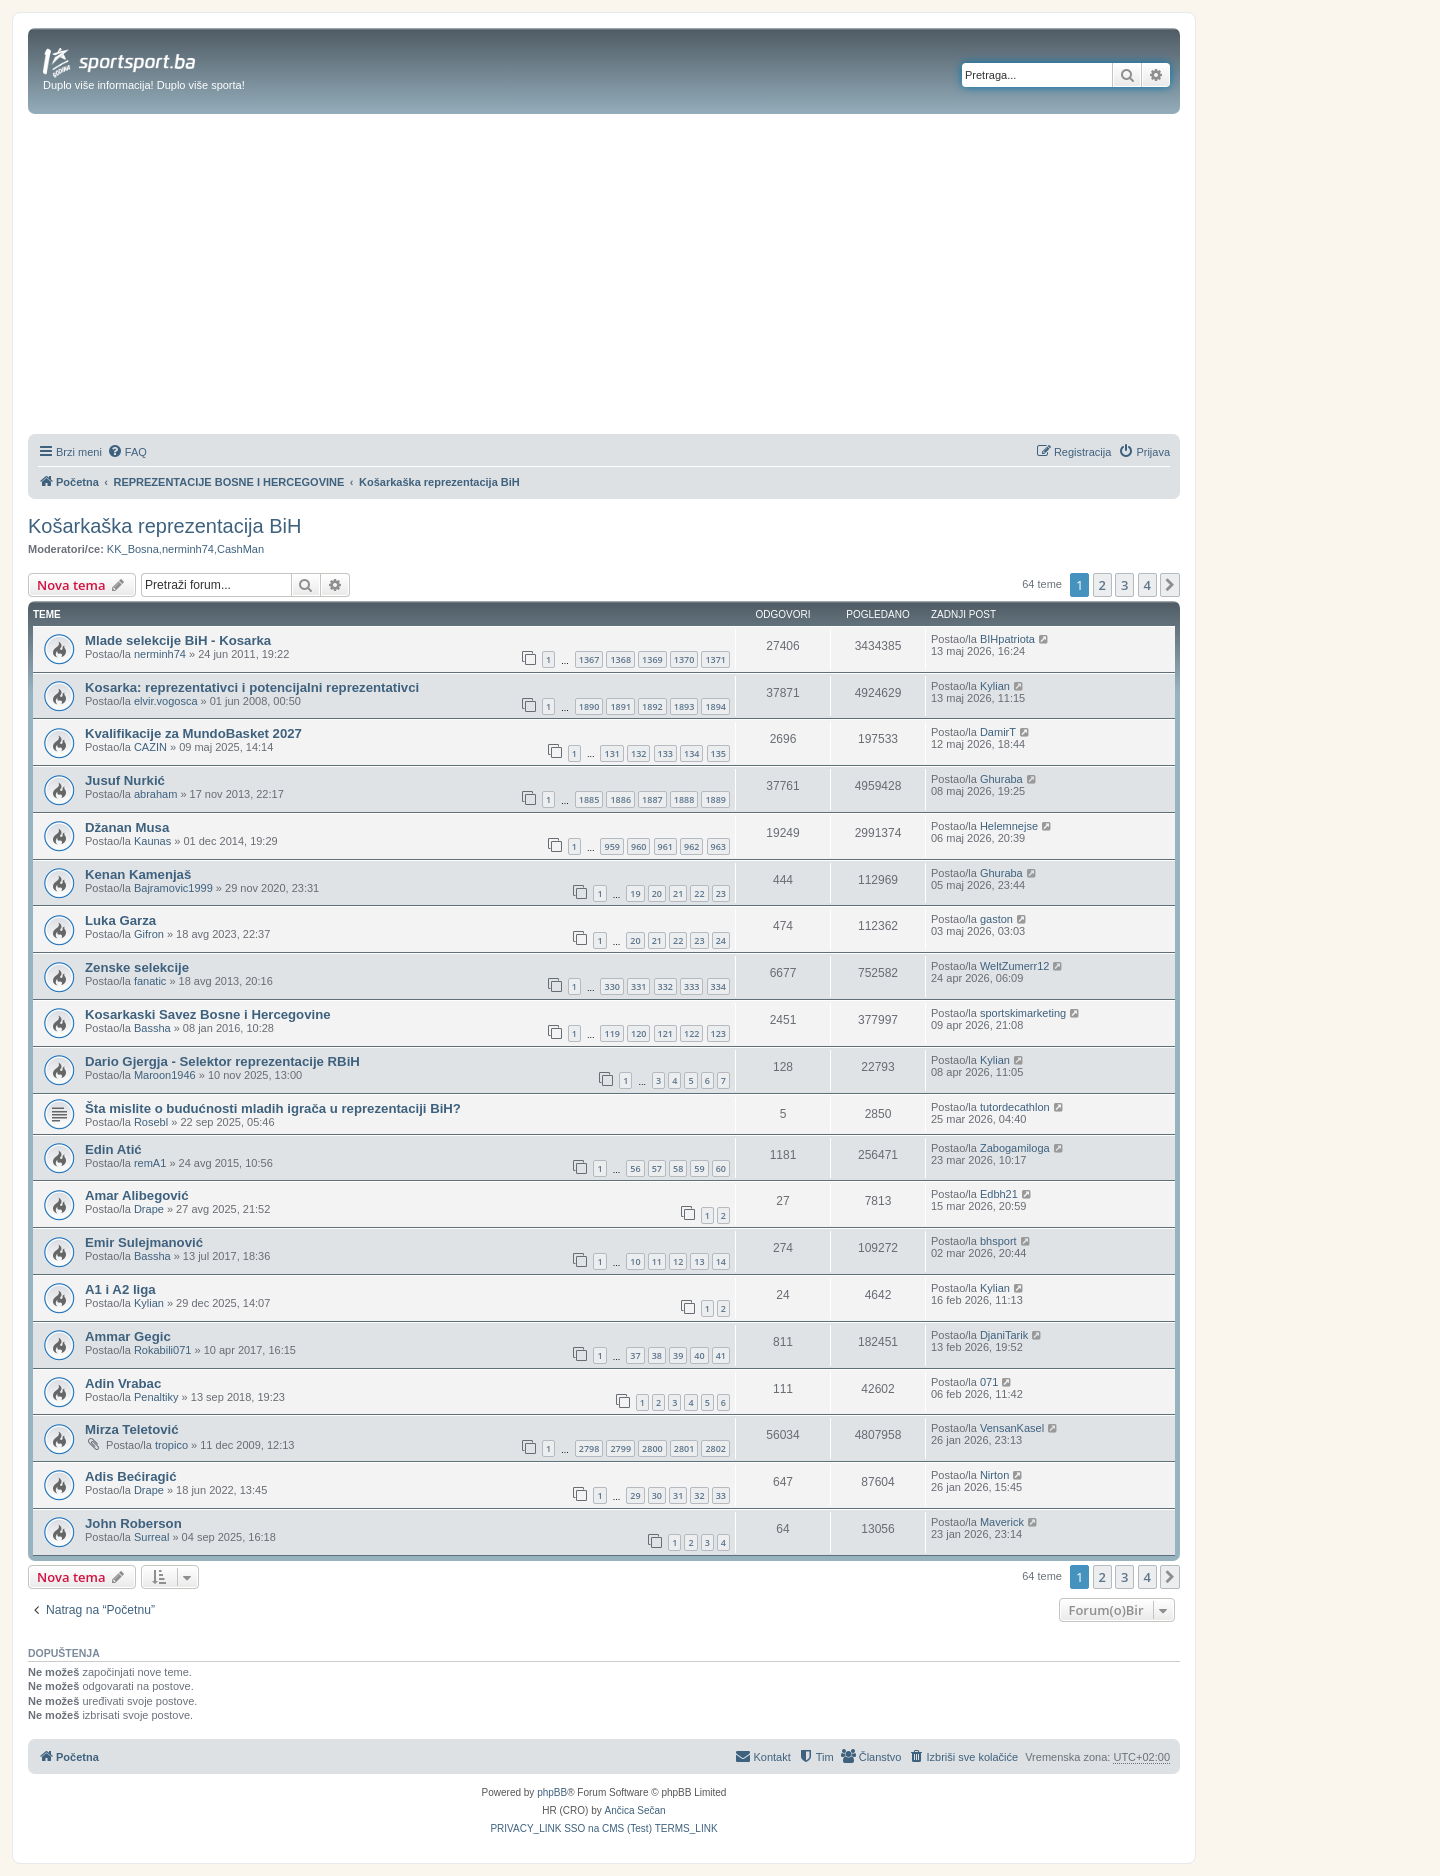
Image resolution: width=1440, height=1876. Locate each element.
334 (718, 986)
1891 (620, 706)
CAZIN (150, 747)
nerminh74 (188, 549)
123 (718, 1033)
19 (635, 893)
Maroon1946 (165, 1075)
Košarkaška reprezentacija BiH (164, 526)
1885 (589, 799)
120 (638, 1033)
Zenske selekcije (137, 967)
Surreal (151, 1537)
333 (691, 986)
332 (665, 986)
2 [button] (1102, 585)
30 (657, 1495)
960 (638, 846)
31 (678, 1495)
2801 (684, 1448)
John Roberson (133, 1523)
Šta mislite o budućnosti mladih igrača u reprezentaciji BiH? (273, 1108)
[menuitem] (127, 452)
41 (721, 1355)
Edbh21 (999, 1194)
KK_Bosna (133, 549)
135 (718, 753)
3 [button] (1124, 585)
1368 (620, 659)
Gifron (149, 934)
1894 (715, 706)
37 (635, 1355)
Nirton (994, 1475)
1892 (652, 706)
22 (699, 893)
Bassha (152, 1028)
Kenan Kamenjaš (138, 874)
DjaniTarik (1004, 1335)
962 (691, 846)
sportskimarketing (1023, 1013)
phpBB (552, 1792)
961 (665, 846)
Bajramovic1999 (173, 888)
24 (721, 940)
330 (611, 986)
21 (678, 893)
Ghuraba (1001, 779)
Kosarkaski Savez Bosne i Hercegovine (208, 1014)
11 (657, 1261)
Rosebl (151, 1122)
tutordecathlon (1015, 1107)
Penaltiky (156, 1397)
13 (699, 1261)
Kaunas (152, 841)
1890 (589, 706)
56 (635, 1168)
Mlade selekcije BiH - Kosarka (178, 640)
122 (691, 1033)
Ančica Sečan (635, 1810)
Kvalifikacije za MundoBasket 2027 (193, 733)
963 (718, 846)
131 (611, 753)
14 (721, 1261)
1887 (652, 799)
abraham (155, 794)
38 (657, 1355)
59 (699, 1168)
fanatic (150, 981)
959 (611, 846)
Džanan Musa (127, 827)
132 (638, 753)
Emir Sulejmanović (144, 1242)
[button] (1170, 585)
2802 (715, 1448)
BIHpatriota (1007, 639)
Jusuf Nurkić (125, 780)
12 (678, 1261)
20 (657, 893)
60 (721, 1168)
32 (699, 1495)
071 (989, 1382)
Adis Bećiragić (131, 1476)
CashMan (240, 549)
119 (611, 1033)
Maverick (1002, 1522)
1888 (684, 799)
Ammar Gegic (128, 1336)
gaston (996, 919)
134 (691, 753)
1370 (684, 659)
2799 (620, 1448)
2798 (589, 1448)
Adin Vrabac (123, 1383)
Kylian (995, 686)
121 (665, 1033)
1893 (684, 706)
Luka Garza (120, 920)
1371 (715, 659)
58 (678, 1168)
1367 (589, 659)
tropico (171, 1445)
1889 (715, 799)
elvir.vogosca (166, 701)
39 (678, 1355)
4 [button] (1147, 585)
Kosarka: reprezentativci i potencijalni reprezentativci (252, 687)
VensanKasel (1012, 1428)
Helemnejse (1009, 826)
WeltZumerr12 (1014, 966)
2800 (652, 1448)
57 (657, 1168)
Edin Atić (113, 1149)
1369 (652, 659)
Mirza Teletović (132, 1429)
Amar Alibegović (137, 1195)
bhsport (998, 1241)
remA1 (150, 1163)
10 (635, 1261)
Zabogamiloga (1015, 1148)
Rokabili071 (162, 1350)
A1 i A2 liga (120, 1289)
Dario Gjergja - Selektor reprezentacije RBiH (222, 1061)
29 (635, 1495)
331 (638, 986)
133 (665, 753)
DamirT (998, 732)
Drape (149, 1209)
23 (721, 893)
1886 (620, 799)
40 (699, 1355)
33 (721, 1495)
